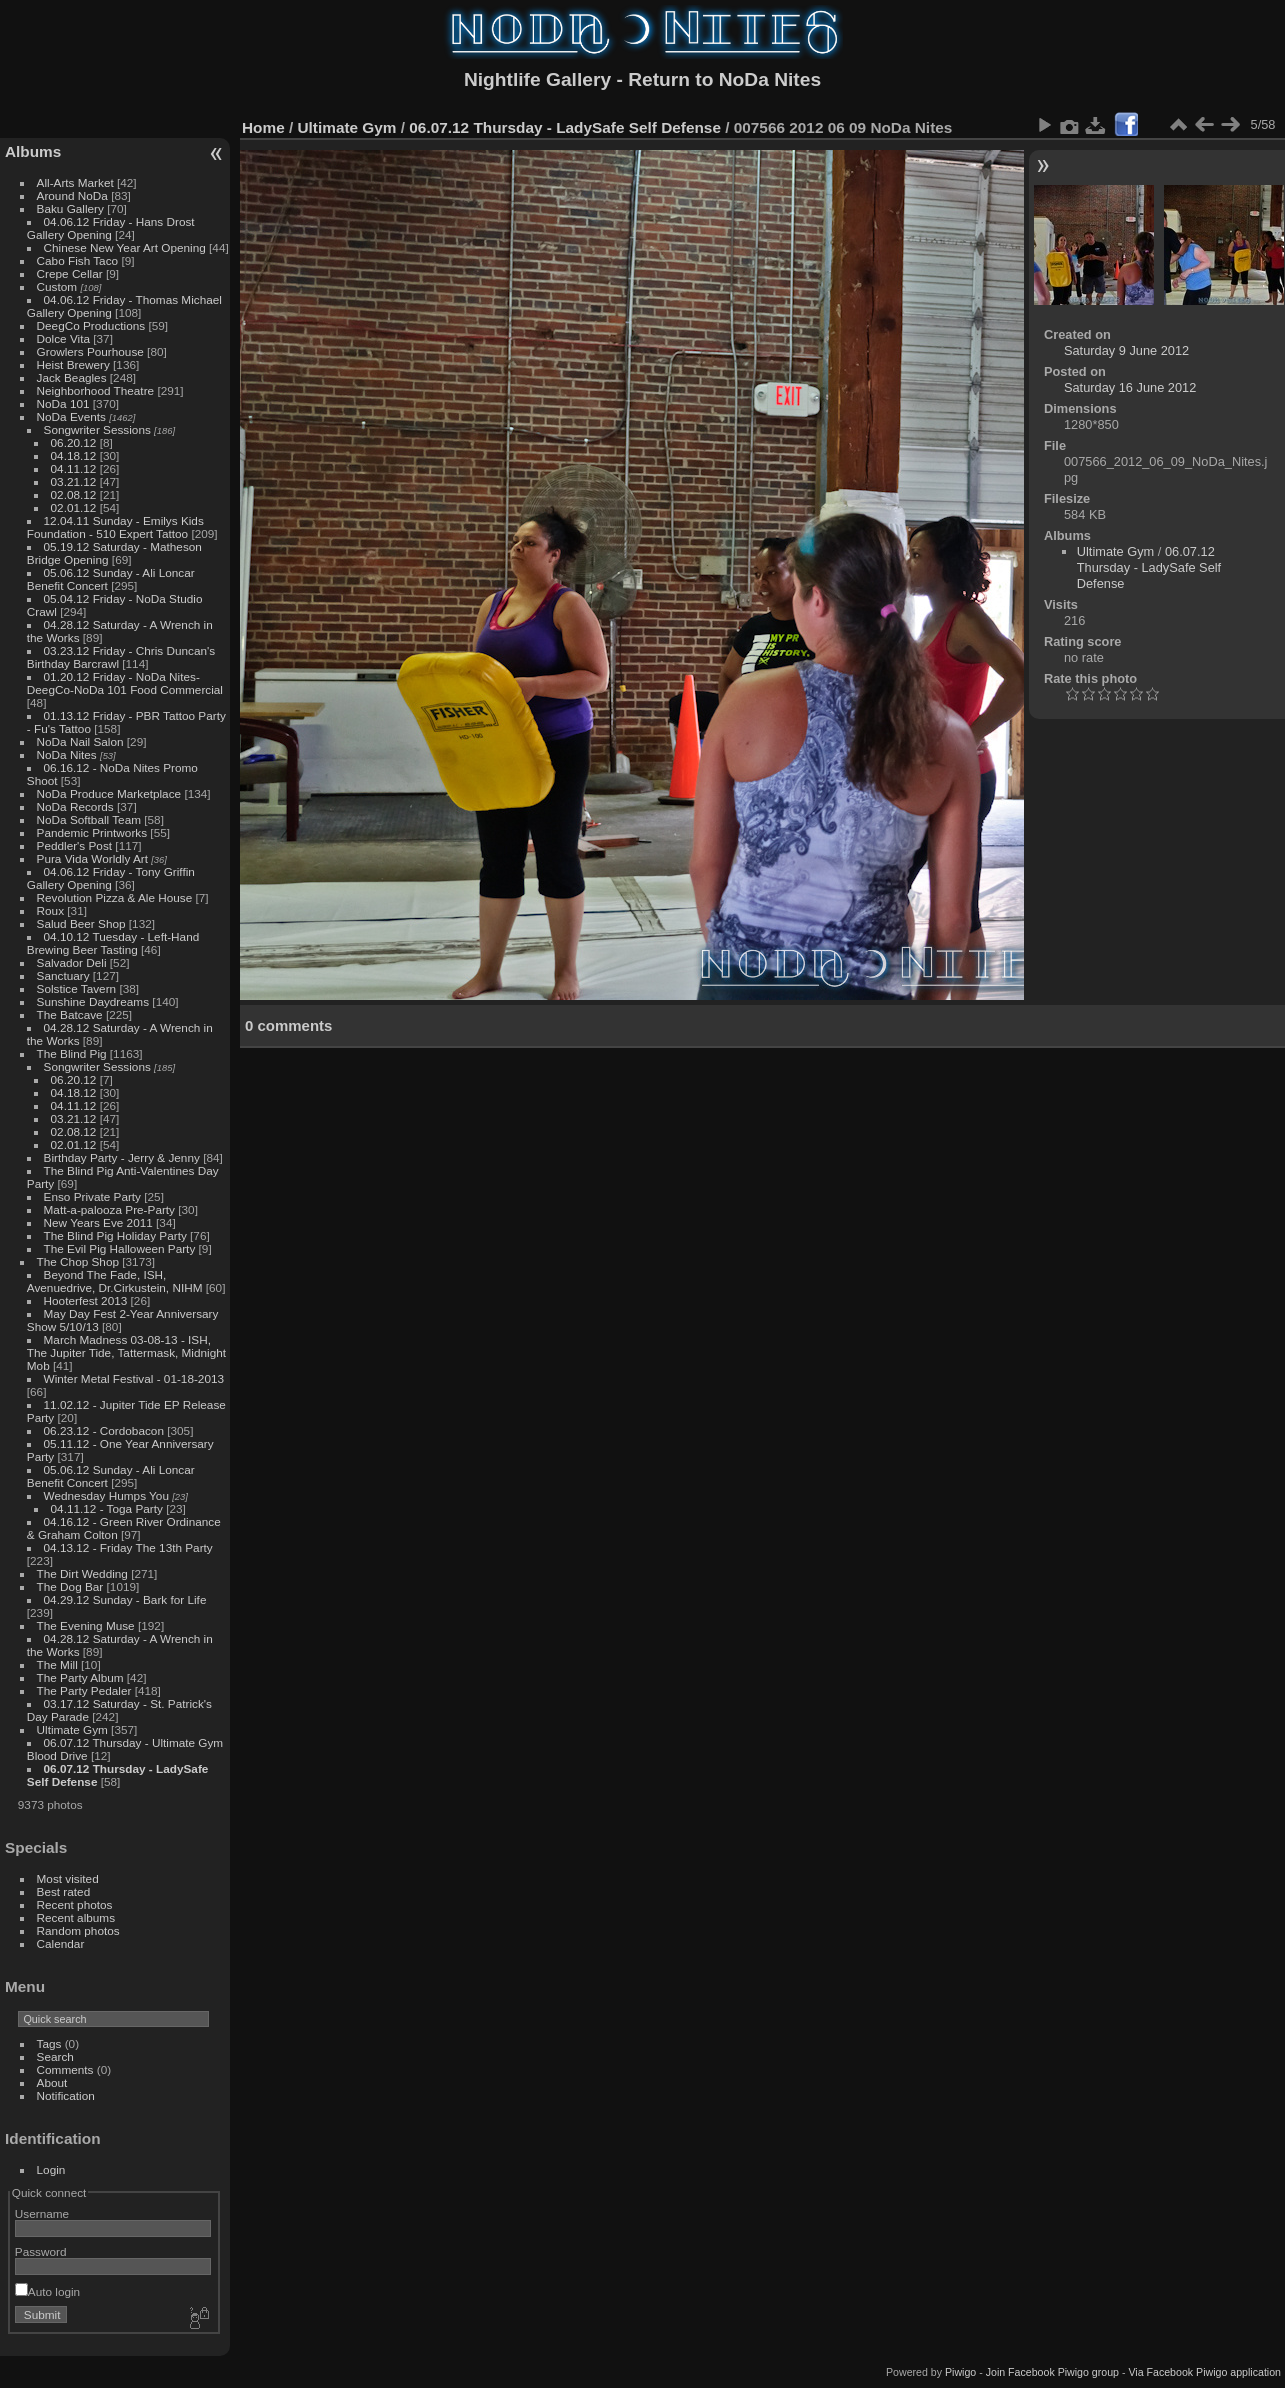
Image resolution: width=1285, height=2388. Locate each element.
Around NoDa (72, 195)
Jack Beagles (72, 377)
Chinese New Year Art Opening (125, 247)
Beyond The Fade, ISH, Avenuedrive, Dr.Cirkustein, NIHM (115, 1281)
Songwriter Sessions (97, 429)
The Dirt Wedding (82, 1573)
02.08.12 (74, 494)
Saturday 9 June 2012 (1126, 350)
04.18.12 (74, 455)
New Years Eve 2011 (98, 1222)
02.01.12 (74, 507)
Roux (50, 910)
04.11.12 (74, 468)
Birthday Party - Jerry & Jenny (122, 1157)
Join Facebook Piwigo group (1052, 2372)
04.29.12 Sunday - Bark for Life (125, 1599)
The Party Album (80, 1677)
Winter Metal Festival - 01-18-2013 (134, 1378)
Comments (65, 2069)
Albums (33, 151)
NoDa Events (71, 416)
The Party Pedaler (84, 1690)
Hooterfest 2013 (86, 1300)
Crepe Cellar (70, 273)
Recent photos (75, 1904)
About (52, 2082)
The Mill (57, 1664)
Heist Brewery (73, 364)
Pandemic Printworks (92, 832)
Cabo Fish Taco (78, 260)
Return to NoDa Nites (724, 79)
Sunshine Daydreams (93, 1001)
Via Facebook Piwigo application (1204, 2372)
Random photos (78, 1930)
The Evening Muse (86, 1625)
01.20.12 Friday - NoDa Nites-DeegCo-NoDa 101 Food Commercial (125, 683)
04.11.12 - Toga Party (107, 1508)
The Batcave (70, 1014)
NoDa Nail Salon (80, 741)
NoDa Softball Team (89, 819)
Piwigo (960, 2372)
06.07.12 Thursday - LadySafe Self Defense (565, 127)
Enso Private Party (92, 1196)
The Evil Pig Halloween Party (120, 1248)
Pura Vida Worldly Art (92, 858)
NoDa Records (75, 806)
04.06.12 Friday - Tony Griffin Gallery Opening (111, 878)
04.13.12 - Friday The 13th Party (128, 1547)
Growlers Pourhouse (90, 351)
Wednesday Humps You (106, 1495)
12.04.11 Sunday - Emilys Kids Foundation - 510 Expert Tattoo (115, 527)
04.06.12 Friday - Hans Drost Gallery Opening (111, 228)
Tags (49, 2043)
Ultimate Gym (72, 1729)
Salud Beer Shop (81, 923)
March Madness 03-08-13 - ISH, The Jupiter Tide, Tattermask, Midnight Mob (126, 1352)
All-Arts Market (75, 182)
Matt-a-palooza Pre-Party (109, 1209)
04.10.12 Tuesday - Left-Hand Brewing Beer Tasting (113, 943)
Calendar (61, 1943)
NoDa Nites (67, 754)
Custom (57, 286)
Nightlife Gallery (537, 79)
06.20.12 (74, 442)
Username (42, 2213)
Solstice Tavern (77, 988)
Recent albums (76, 1917)
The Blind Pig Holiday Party (115, 1235)
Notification (66, 2095)
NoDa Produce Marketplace (109, 793)
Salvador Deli (72, 962)
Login (51, 2169)
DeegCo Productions (91, 325)
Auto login (47, 2291)
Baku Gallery (70, 208)
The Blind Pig (72, 1053)
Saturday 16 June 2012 (1130, 387)
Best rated (64, 1891)
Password (41, 2251)
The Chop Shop (78, 1261)
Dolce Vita (63, 338)
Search (55, 2056)
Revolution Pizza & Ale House (115, 897)
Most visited (68, 1878)
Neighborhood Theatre (96, 390)
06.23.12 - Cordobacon (104, 1430)
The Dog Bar (70, 1586)
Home (263, 127)
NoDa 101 (63, 403)
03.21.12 (74, 481)
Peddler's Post (75, 845)
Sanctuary (63, 975)
